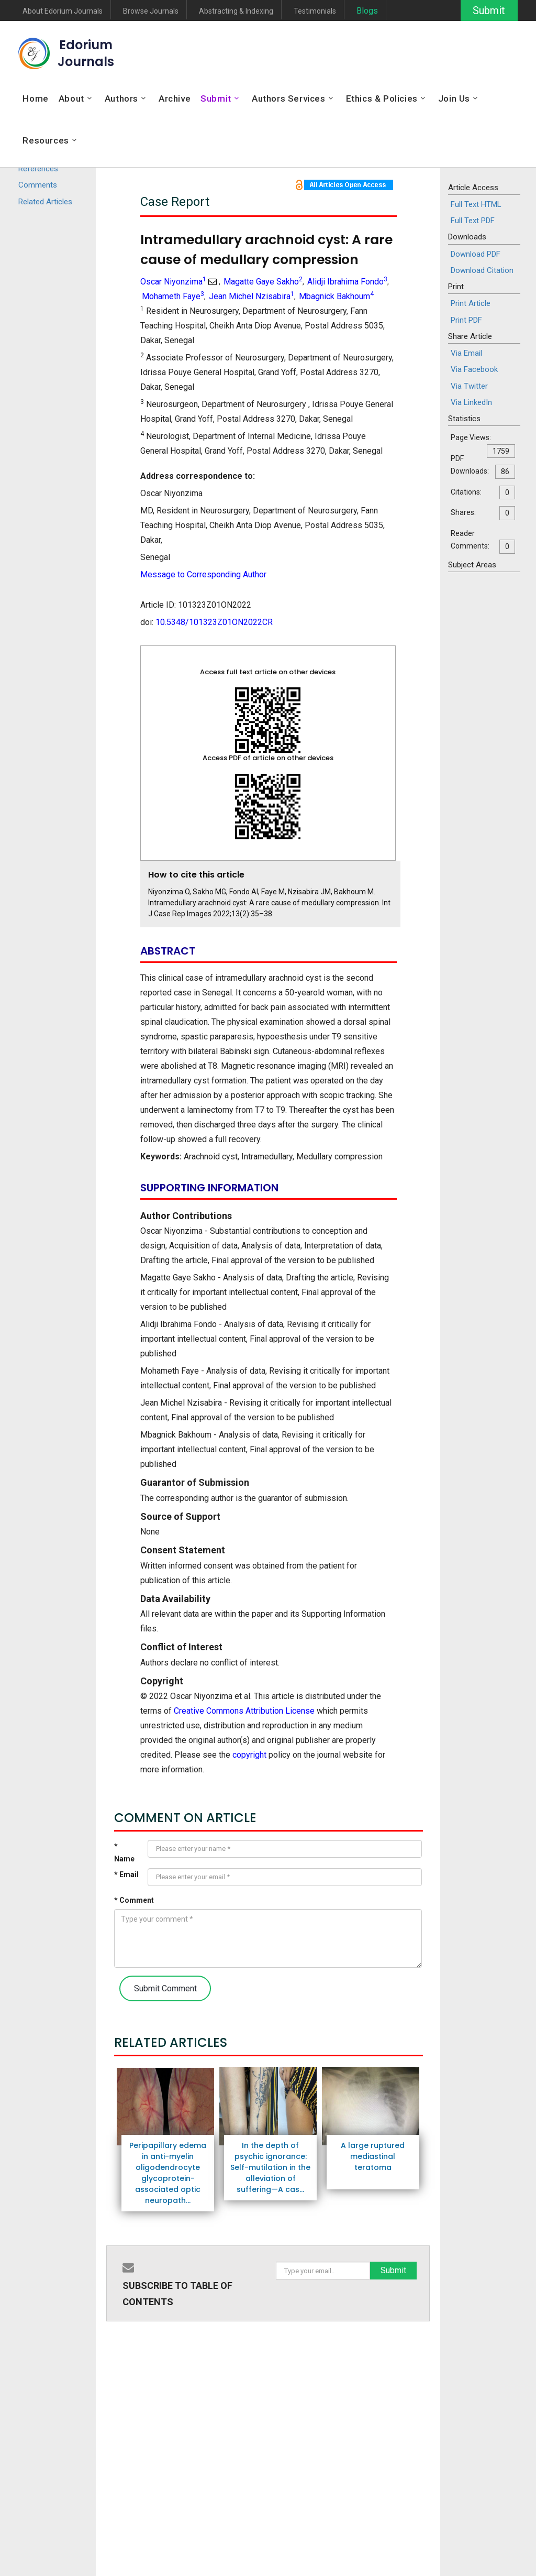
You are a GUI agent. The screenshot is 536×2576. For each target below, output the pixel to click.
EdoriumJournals (86, 53)
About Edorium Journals (63, 11)
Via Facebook (474, 369)
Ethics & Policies (382, 98)
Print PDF (466, 320)
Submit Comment (165, 1988)
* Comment (134, 1900)
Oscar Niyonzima (173, 282)
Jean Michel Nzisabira (251, 296)
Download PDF (475, 254)
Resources (46, 140)
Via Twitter (469, 386)
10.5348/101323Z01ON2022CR (214, 622)
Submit (488, 10)
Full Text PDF (473, 220)
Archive (175, 98)
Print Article (470, 303)
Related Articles (45, 201)
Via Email (466, 353)
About (71, 98)
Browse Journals (150, 11)
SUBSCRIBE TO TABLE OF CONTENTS (177, 2294)
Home (35, 98)
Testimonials (315, 11)
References (38, 168)
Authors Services (289, 98)
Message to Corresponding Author (203, 574)
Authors (121, 98)
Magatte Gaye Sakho (263, 282)
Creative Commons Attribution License (244, 1711)
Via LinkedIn (471, 402)
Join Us (454, 98)
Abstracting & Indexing (236, 11)
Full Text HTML (476, 204)
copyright (249, 1755)
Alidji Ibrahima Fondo (347, 282)
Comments (37, 185)
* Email (126, 1874)
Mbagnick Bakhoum (336, 296)
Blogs (367, 11)
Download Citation (482, 270)
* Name (124, 1853)
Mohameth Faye (173, 296)
